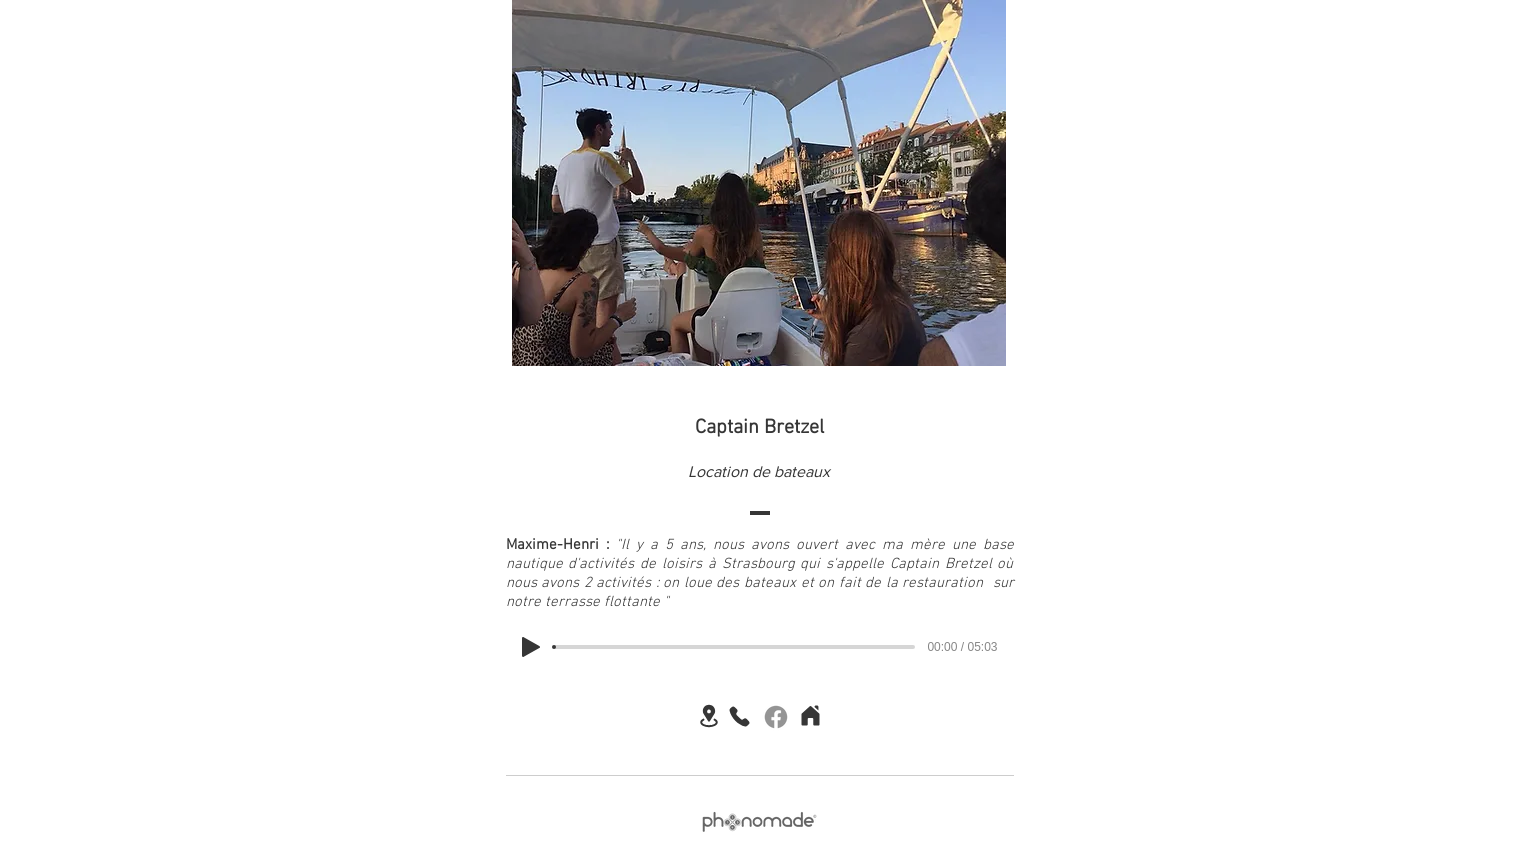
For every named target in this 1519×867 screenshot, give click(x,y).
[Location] (709, 715)
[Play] (531, 647)
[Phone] (740, 716)
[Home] (811, 715)
